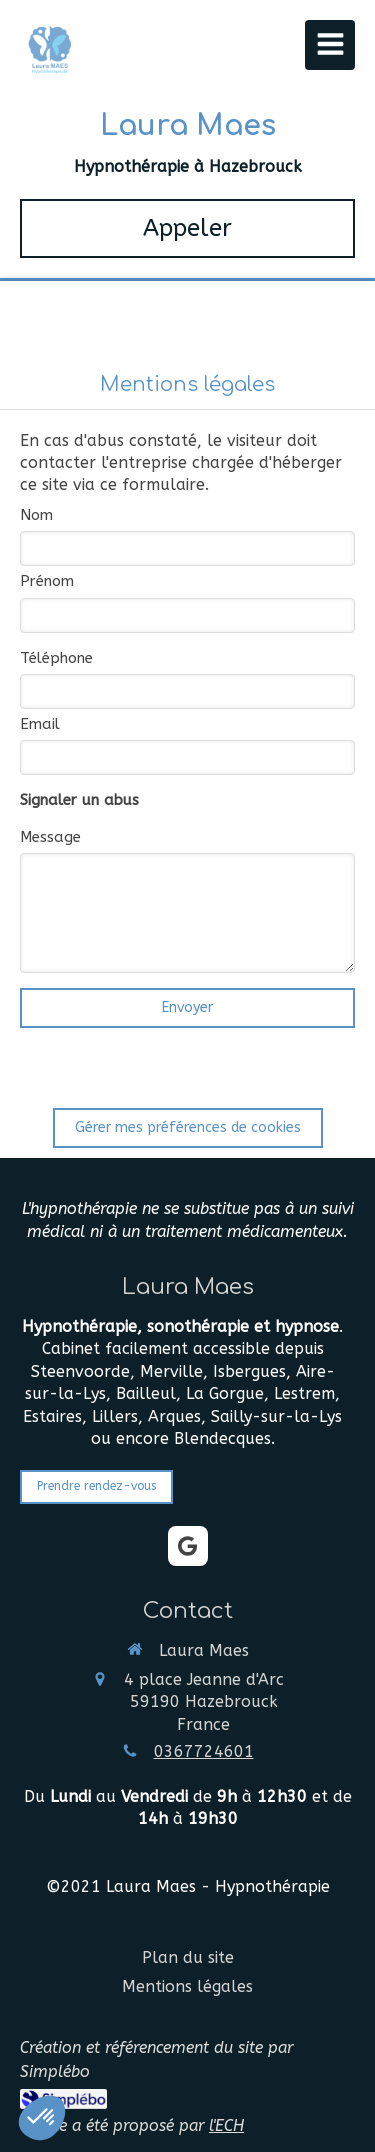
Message (50, 837)
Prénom (47, 581)
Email (40, 724)
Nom (36, 515)
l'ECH (226, 2125)
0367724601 (204, 1751)
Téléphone (56, 658)
